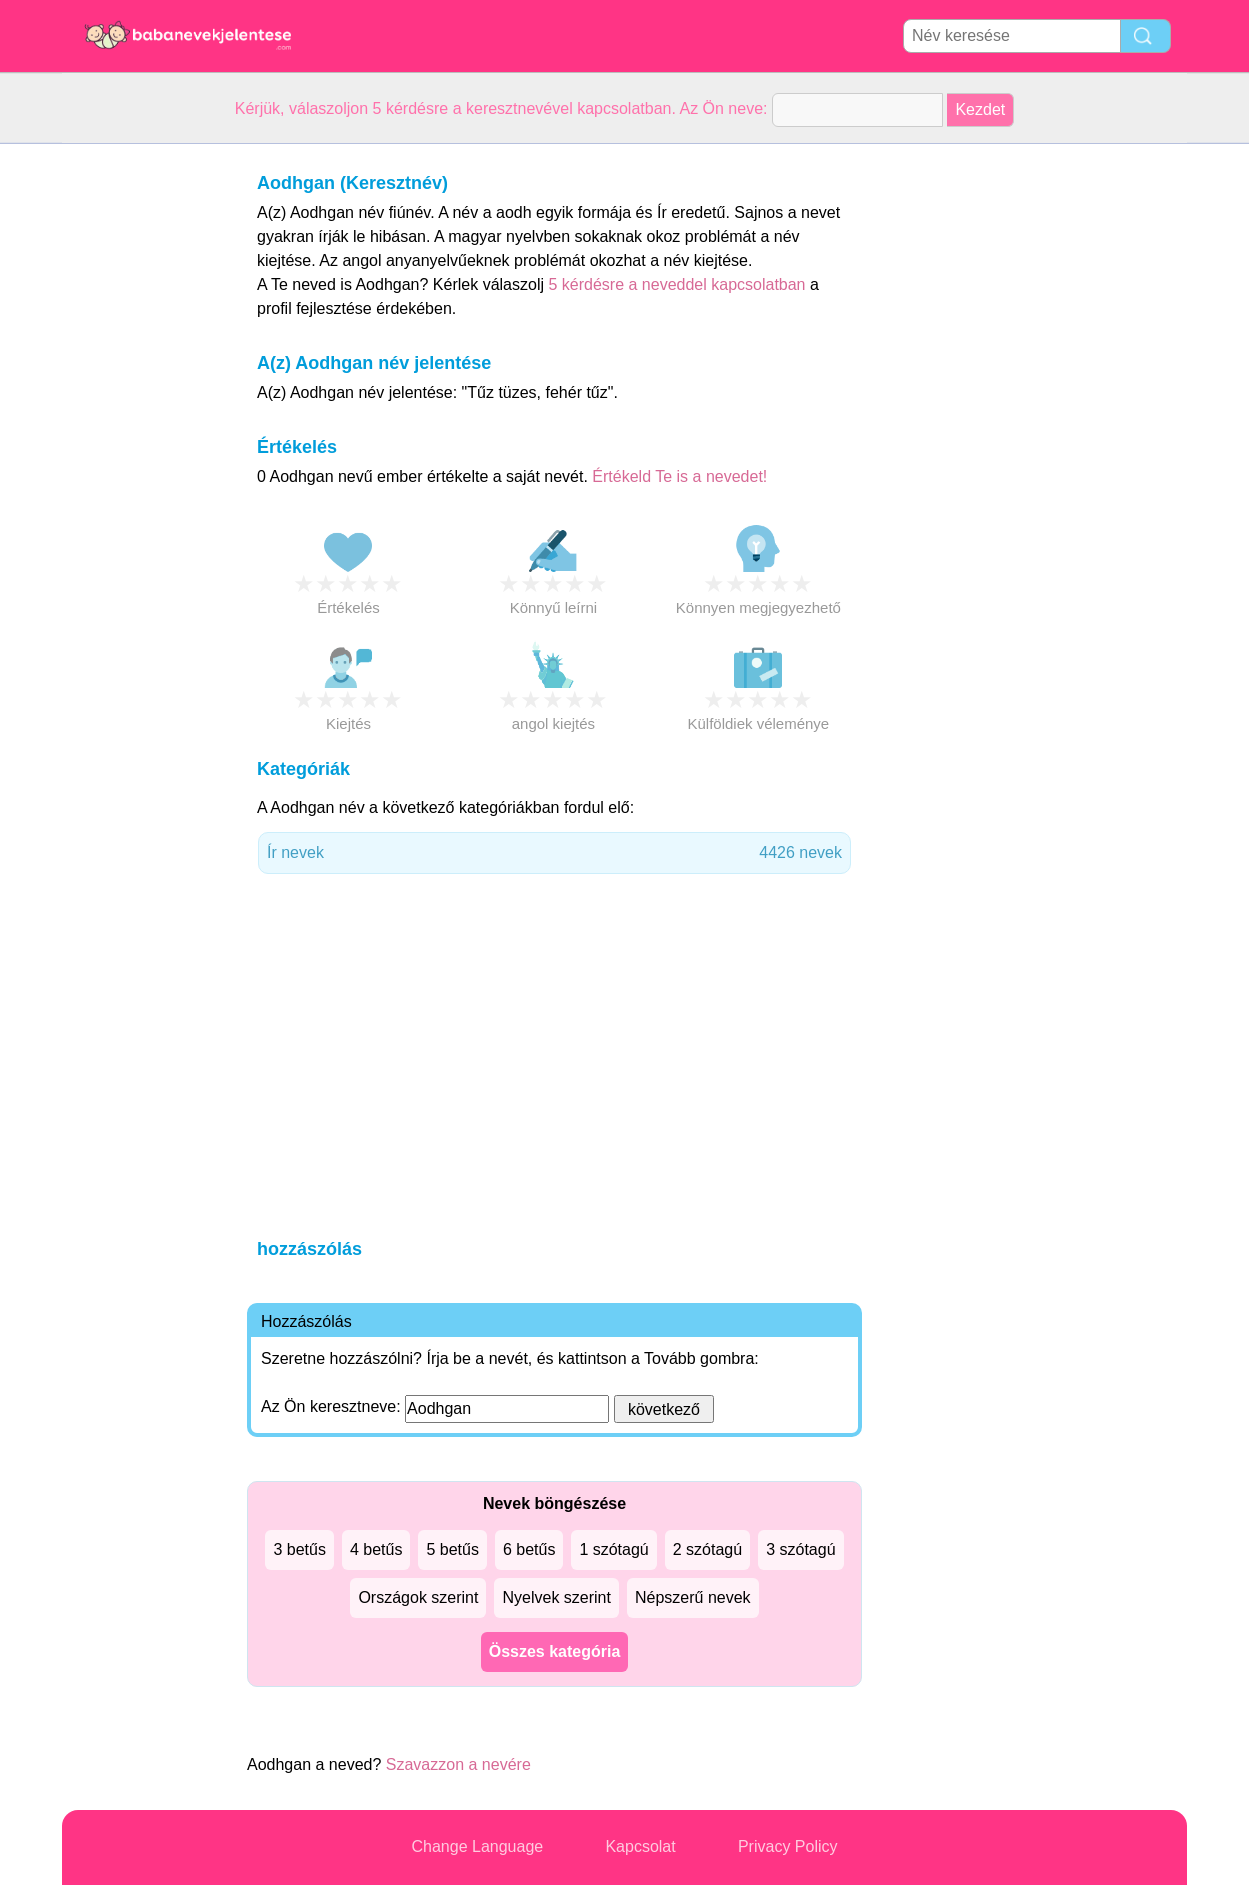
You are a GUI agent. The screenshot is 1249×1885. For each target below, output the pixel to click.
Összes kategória (555, 1651)
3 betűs (299, 1549)
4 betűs (376, 1549)
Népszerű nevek (693, 1597)
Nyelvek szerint (556, 1597)
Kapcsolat (640, 1846)
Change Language (478, 1846)
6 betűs (529, 1549)
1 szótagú (613, 1549)
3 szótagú (800, 1549)
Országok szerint (418, 1597)
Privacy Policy (788, 1846)
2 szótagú (707, 1549)
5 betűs (452, 1549)
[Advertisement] (142, 444)
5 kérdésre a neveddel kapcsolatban (679, 284)
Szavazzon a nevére (458, 1764)
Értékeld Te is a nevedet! (679, 476)
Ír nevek (554, 853)
